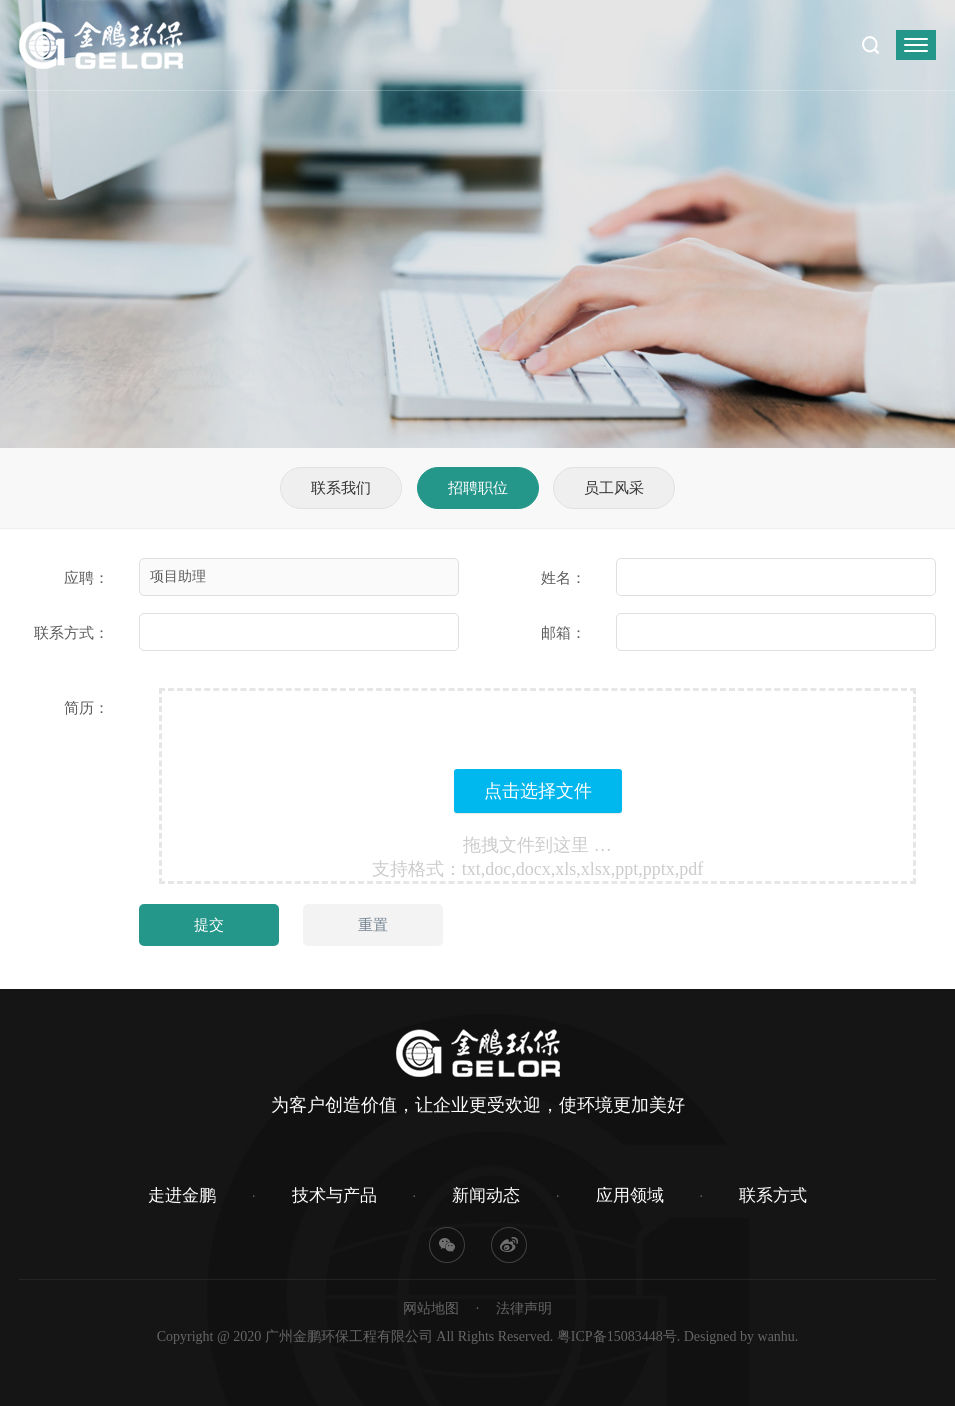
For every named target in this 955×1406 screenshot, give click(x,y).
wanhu (776, 1336)
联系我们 (341, 488)
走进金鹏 (182, 1195)
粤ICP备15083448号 (617, 1336)
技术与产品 (334, 1195)
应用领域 (630, 1195)
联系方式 (773, 1195)
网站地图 (431, 1308)
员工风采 (614, 488)
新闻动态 (486, 1195)
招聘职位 (478, 488)
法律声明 (524, 1308)
